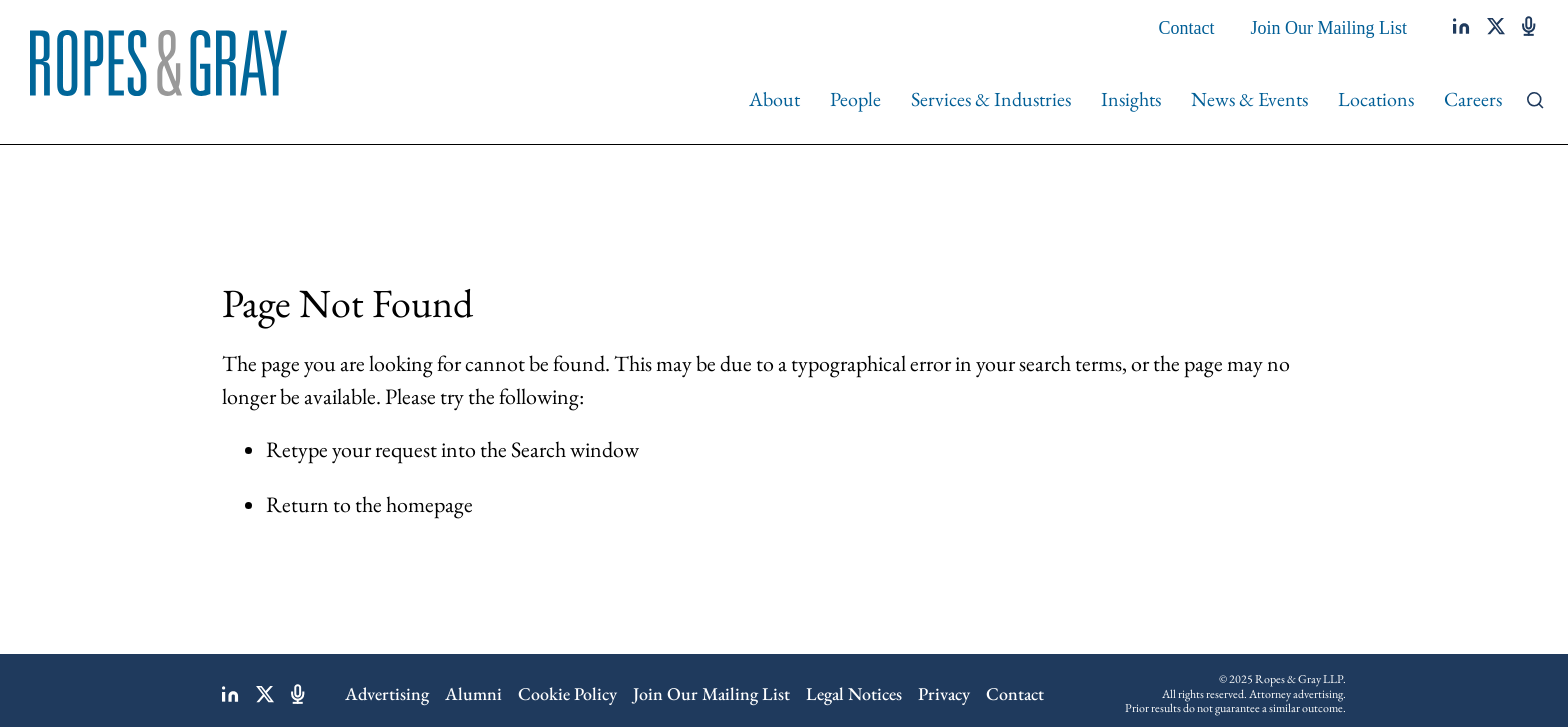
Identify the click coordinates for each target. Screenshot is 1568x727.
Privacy (944, 693)
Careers (1473, 99)
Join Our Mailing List (1329, 28)
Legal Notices (854, 693)
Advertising (387, 693)
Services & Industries (991, 99)
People (855, 99)
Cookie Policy (567, 693)
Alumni (473, 693)
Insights (1131, 99)
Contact (1187, 28)
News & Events (1249, 99)
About (774, 99)
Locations (1376, 99)
